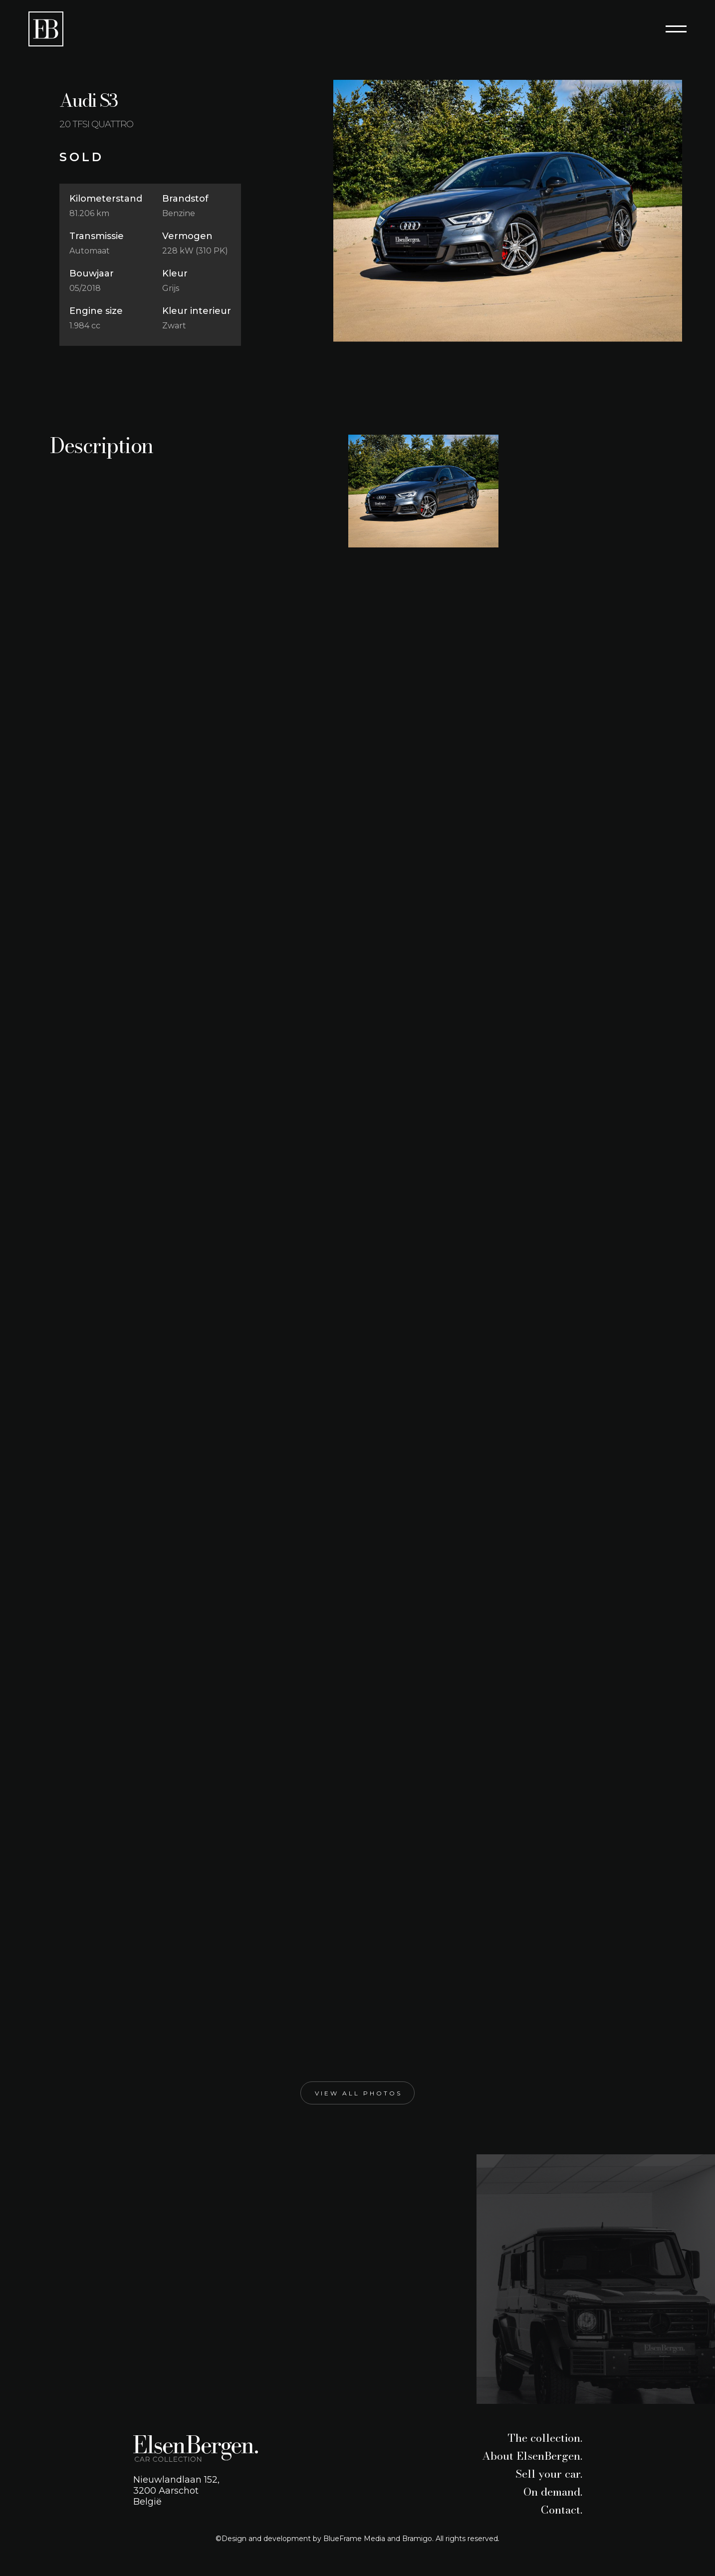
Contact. (561, 2510)
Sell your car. (548, 2474)
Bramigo (417, 2538)
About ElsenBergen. (532, 2456)
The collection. (544, 2438)
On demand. (552, 2492)
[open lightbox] (507, 210)
